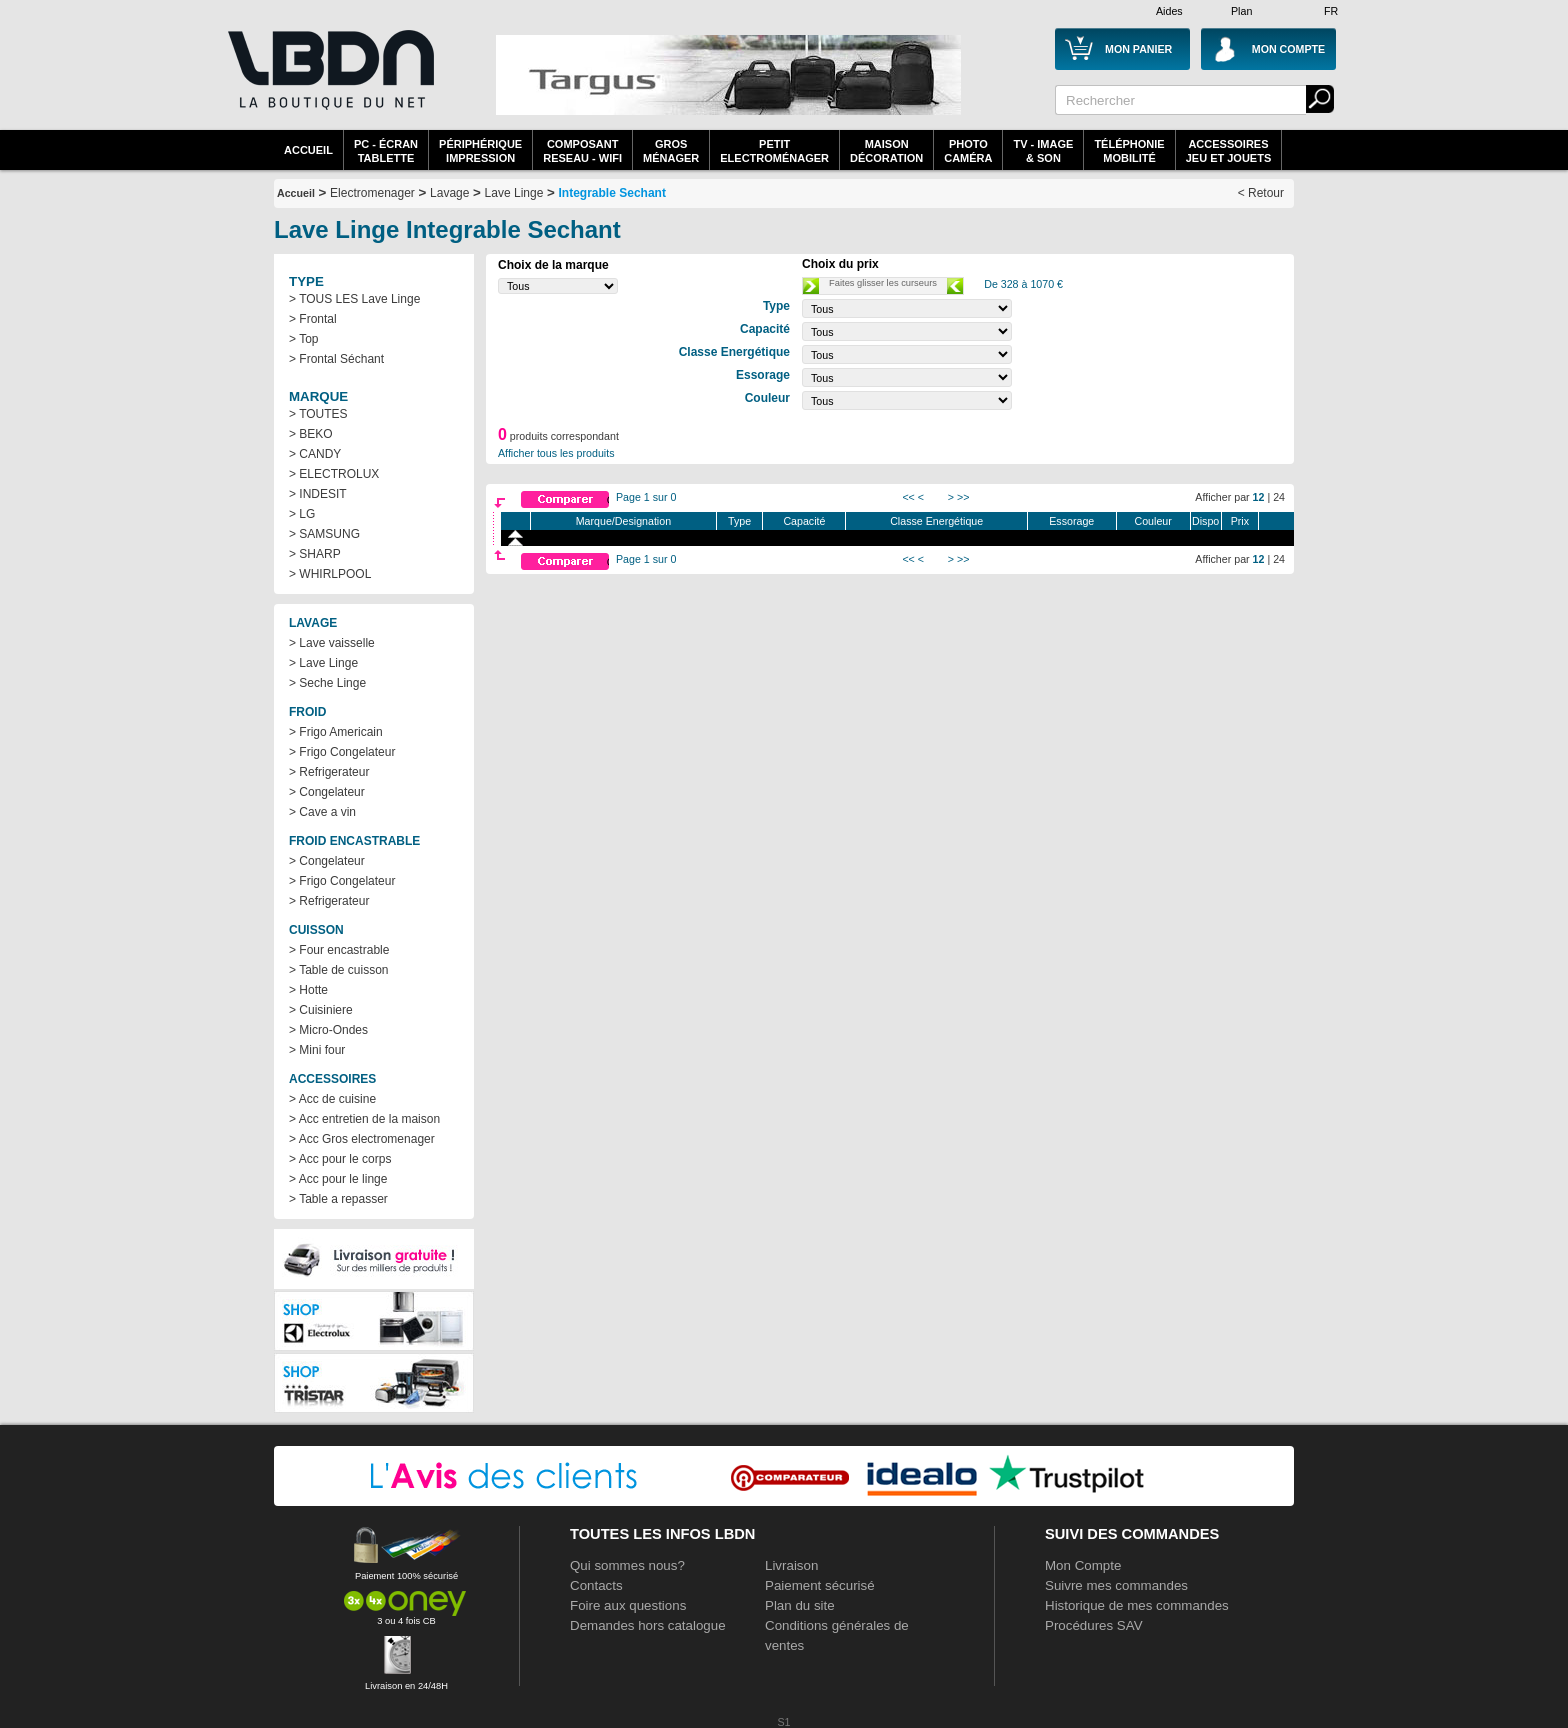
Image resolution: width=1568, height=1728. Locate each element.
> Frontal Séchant (336, 359)
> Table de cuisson (339, 970)
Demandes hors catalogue (648, 1625)
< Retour (1261, 193)
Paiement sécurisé (820, 1585)
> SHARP (315, 554)
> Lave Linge (323, 663)
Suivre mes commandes (1116, 1585)
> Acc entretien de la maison (364, 1119)
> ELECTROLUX (334, 474)
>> (963, 497)
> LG (302, 514)
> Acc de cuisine (332, 1099)
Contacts (596, 1585)
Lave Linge (514, 193)
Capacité (804, 521)
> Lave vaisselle (332, 643)
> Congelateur (327, 792)
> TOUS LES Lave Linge (354, 299)
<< (908, 497)
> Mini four (317, 1050)
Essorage (1071, 521)
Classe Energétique (936, 521)
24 (1279, 497)
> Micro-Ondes (328, 1030)
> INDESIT (318, 494)
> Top (303, 339)
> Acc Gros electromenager (362, 1139)
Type (739, 521)
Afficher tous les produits (556, 453)
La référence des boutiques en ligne (329, 82)
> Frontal (313, 319)
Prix (1240, 521)
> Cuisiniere (321, 1010)
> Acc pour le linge (338, 1179)
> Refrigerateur (329, 772)
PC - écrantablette (386, 151)
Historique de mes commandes (1137, 1605)
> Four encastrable (339, 950)
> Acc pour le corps (340, 1159)
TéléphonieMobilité (1129, 151)
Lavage (449, 193)
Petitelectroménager (774, 151)
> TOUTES (318, 414)
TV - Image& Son (1043, 151)
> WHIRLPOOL (330, 574)
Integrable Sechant (612, 193)
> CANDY (315, 454)
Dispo (1205, 521)
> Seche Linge (327, 683)
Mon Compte (1083, 1565)
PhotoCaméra (968, 151)
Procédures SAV (1094, 1625)
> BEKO (311, 434)
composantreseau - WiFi (582, 151)
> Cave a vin (322, 812)
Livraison (791, 1565)
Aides (1169, 11)
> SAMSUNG (324, 534)
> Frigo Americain (336, 732)
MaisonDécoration (886, 151)
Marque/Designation (623, 521)
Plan (1241, 11)
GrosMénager (671, 151)
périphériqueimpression (480, 151)
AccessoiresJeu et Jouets (1229, 151)
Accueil (308, 150)
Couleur (1152, 521)
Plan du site (800, 1605)
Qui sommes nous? (627, 1565)
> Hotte (308, 990)
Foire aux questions (628, 1605)
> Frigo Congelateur (342, 752)
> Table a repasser (338, 1199)
